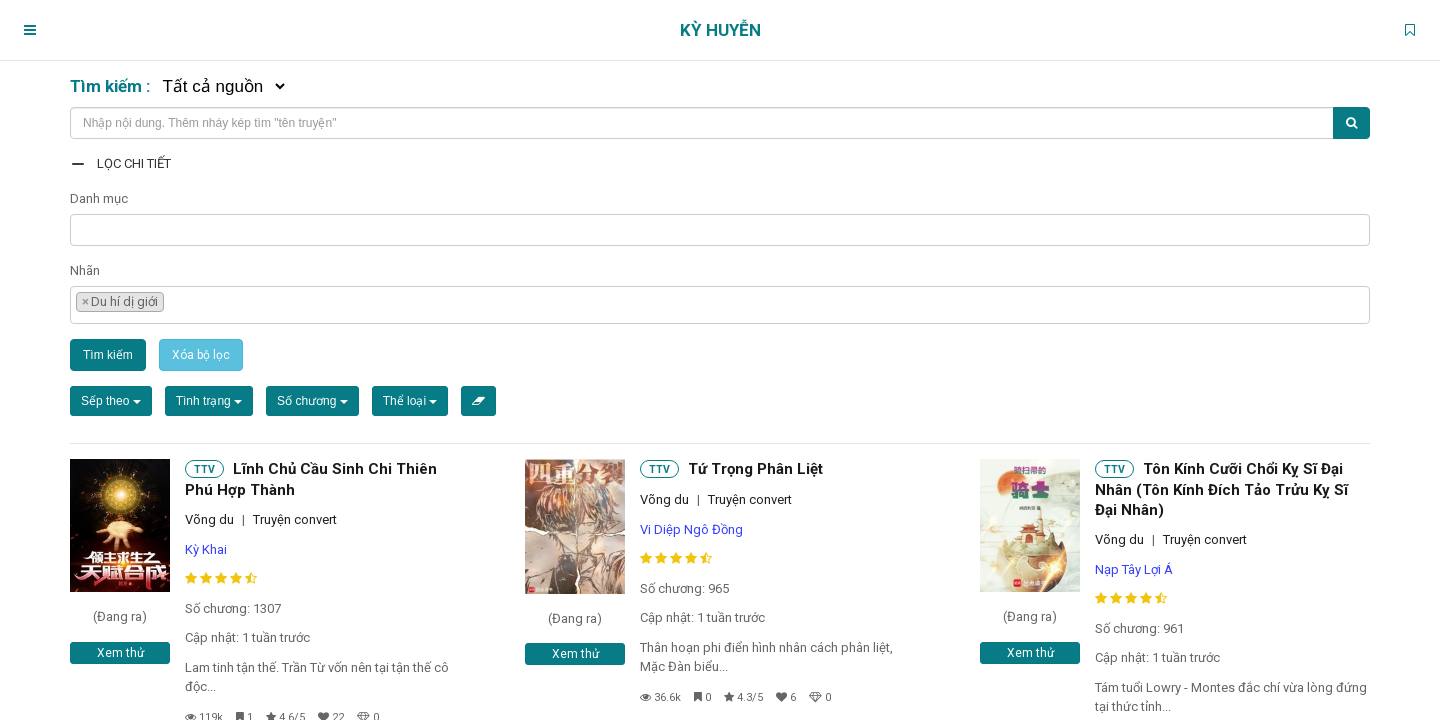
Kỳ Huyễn (720, 30)
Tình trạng (209, 401)
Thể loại (410, 401)
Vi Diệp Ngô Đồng (691, 529)
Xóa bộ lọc (201, 355)
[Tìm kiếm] (1351, 123)
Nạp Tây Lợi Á (1134, 569)
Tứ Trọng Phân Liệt (755, 469)
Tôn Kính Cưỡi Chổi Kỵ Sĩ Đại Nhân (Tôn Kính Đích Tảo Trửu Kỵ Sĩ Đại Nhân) (1221, 489)
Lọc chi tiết (134, 163)
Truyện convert (295, 519)
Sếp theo (111, 401)
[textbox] (81, 227)
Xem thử (120, 653)
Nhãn (85, 270)
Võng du (209, 519)
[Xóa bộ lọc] (478, 401)
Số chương (312, 401)
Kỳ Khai (206, 549)
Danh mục (99, 198)
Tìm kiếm (108, 355)
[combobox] (720, 230)
